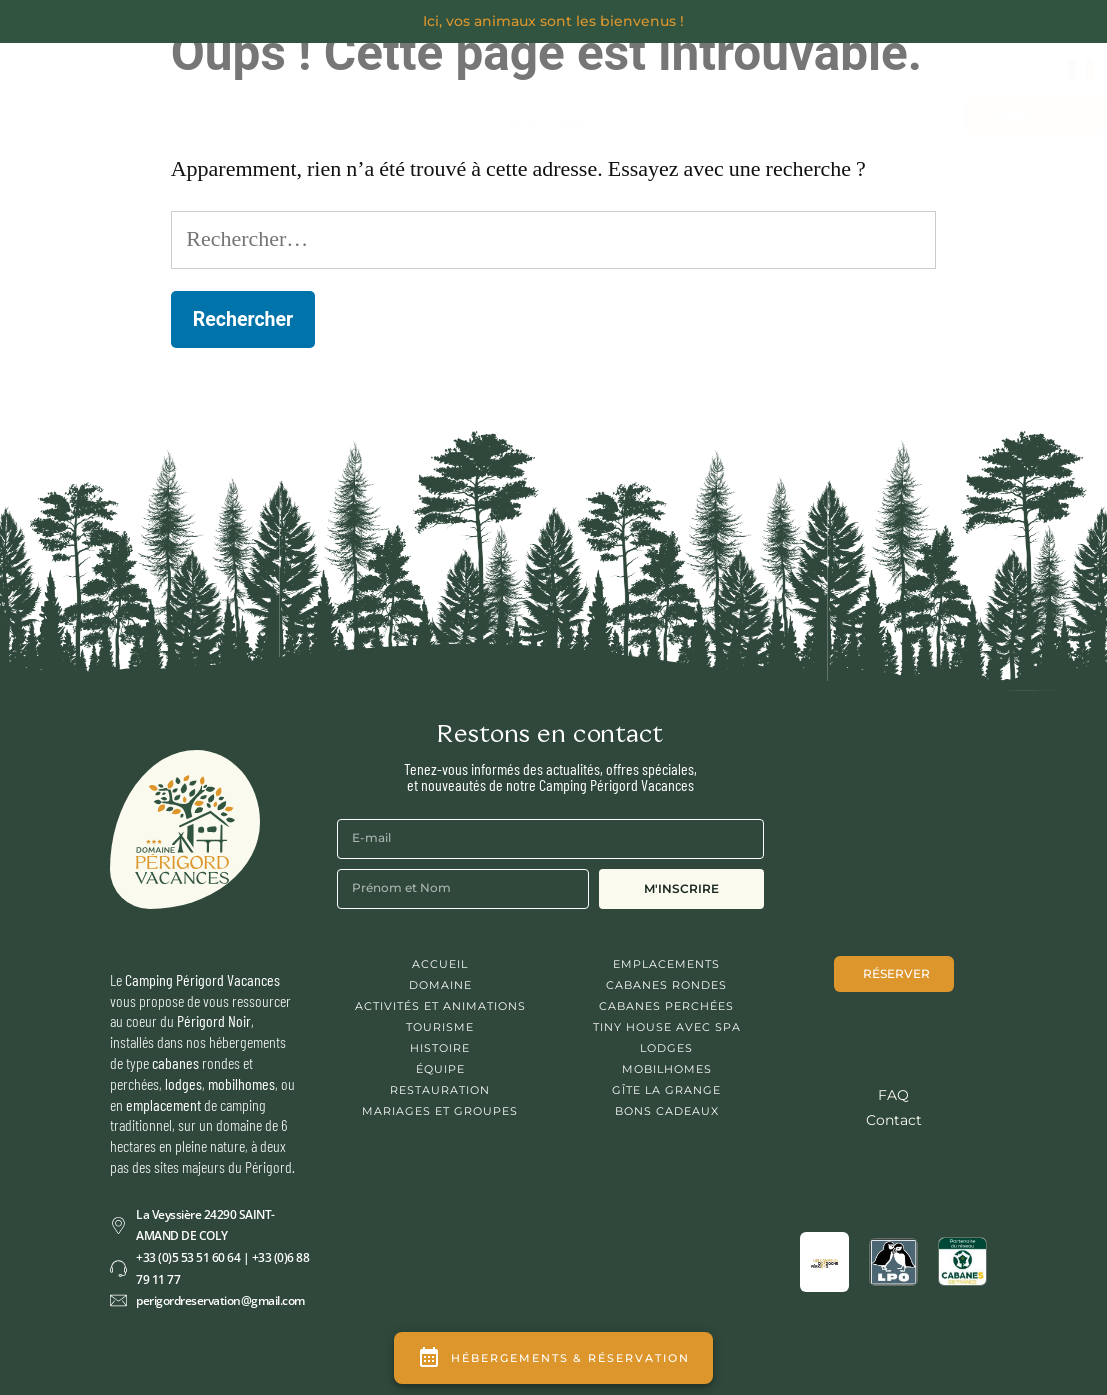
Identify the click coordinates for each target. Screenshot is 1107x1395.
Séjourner (239, 86)
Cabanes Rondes (666, 985)
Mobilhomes (667, 1069)
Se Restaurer (385, 86)
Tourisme (440, 1027)
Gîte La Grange (666, 1090)
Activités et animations (440, 1006)
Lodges (666, 1048)
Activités (249, 132)
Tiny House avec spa (667, 1027)
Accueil (440, 964)
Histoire (440, 1048)
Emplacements (666, 964)
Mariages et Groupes (706, 113)
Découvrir (103, 86)
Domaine (440, 985)
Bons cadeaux (970, 113)
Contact (852, 114)
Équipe (440, 1069)
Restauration (440, 1090)
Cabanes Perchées (666, 1006)
